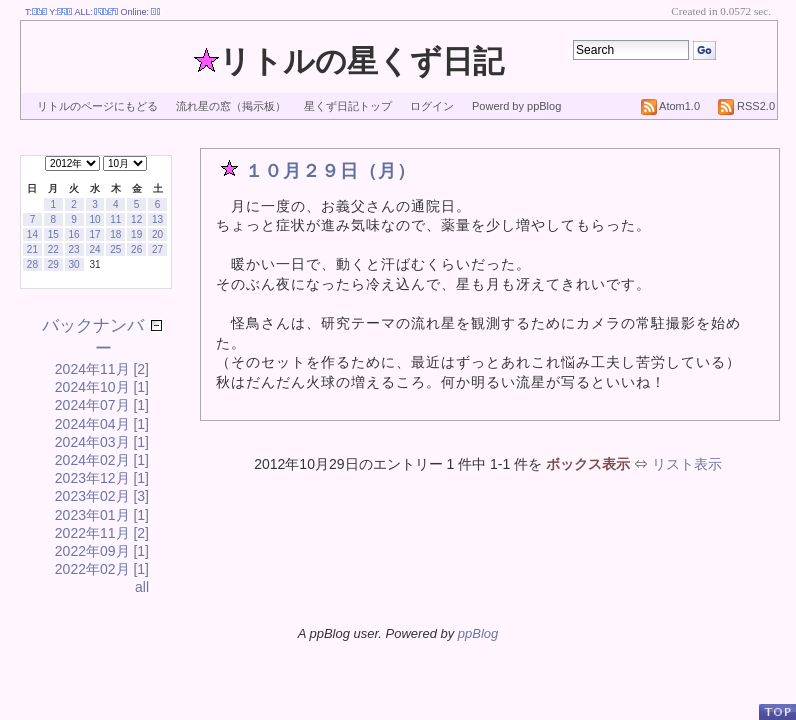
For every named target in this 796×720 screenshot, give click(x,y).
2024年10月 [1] (102, 387)
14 (32, 234)
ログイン (432, 106)
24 (94, 249)
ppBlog (478, 633)
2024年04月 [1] (102, 424)
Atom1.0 (670, 106)
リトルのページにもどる (97, 106)
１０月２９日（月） (330, 171)
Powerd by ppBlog (516, 106)
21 (32, 249)
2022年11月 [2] (102, 533)
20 (157, 234)
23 (74, 249)
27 (157, 249)
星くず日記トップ (348, 106)
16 (74, 234)
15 (53, 234)
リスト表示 (687, 464)
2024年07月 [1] (102, 405)
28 (32, 264)
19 (136, 234)
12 (136, 219)
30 (74, 264)
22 (53, 249)
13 (157, 219)
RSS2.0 (746, 106)
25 (115, 249)
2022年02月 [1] (102, 569)
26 (136, 249)
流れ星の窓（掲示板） (231, 106)
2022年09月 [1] (102, 551)
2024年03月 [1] (102, 442)
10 (94, 219)
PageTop (777, 711)
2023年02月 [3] (102, 496)
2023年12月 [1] (102, 478)
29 (53, 264)
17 (94, 234)
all (142, 587)
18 (115, 234)
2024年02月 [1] (102, 460)
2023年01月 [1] (102, 515)
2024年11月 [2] (102, 369)
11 (115, 219)
